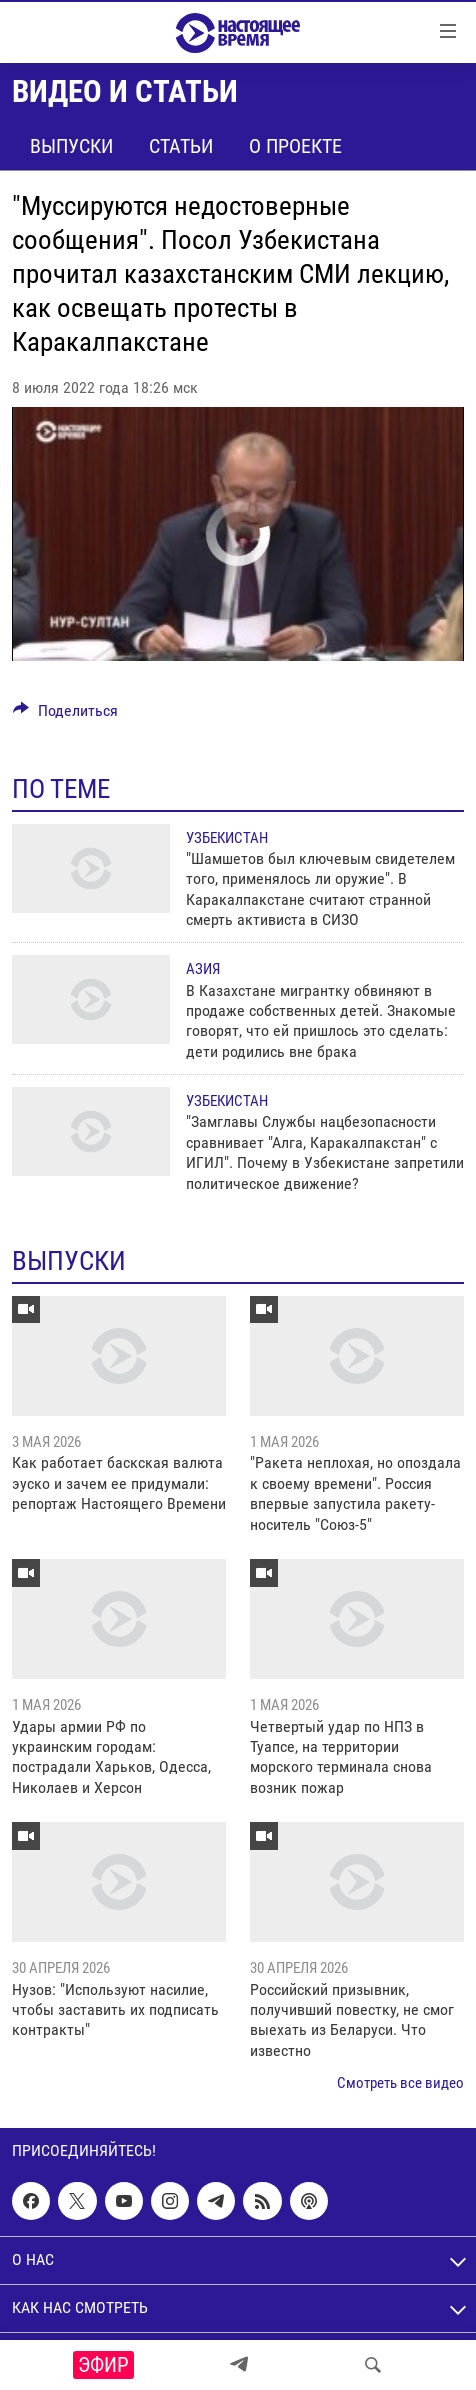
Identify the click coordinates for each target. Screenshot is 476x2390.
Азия (203, 969)
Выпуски (71, 146)
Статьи (181, 146)
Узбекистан (227, 838)
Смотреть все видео (400, 2083)
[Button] (65, 715)
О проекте (295, 146)
